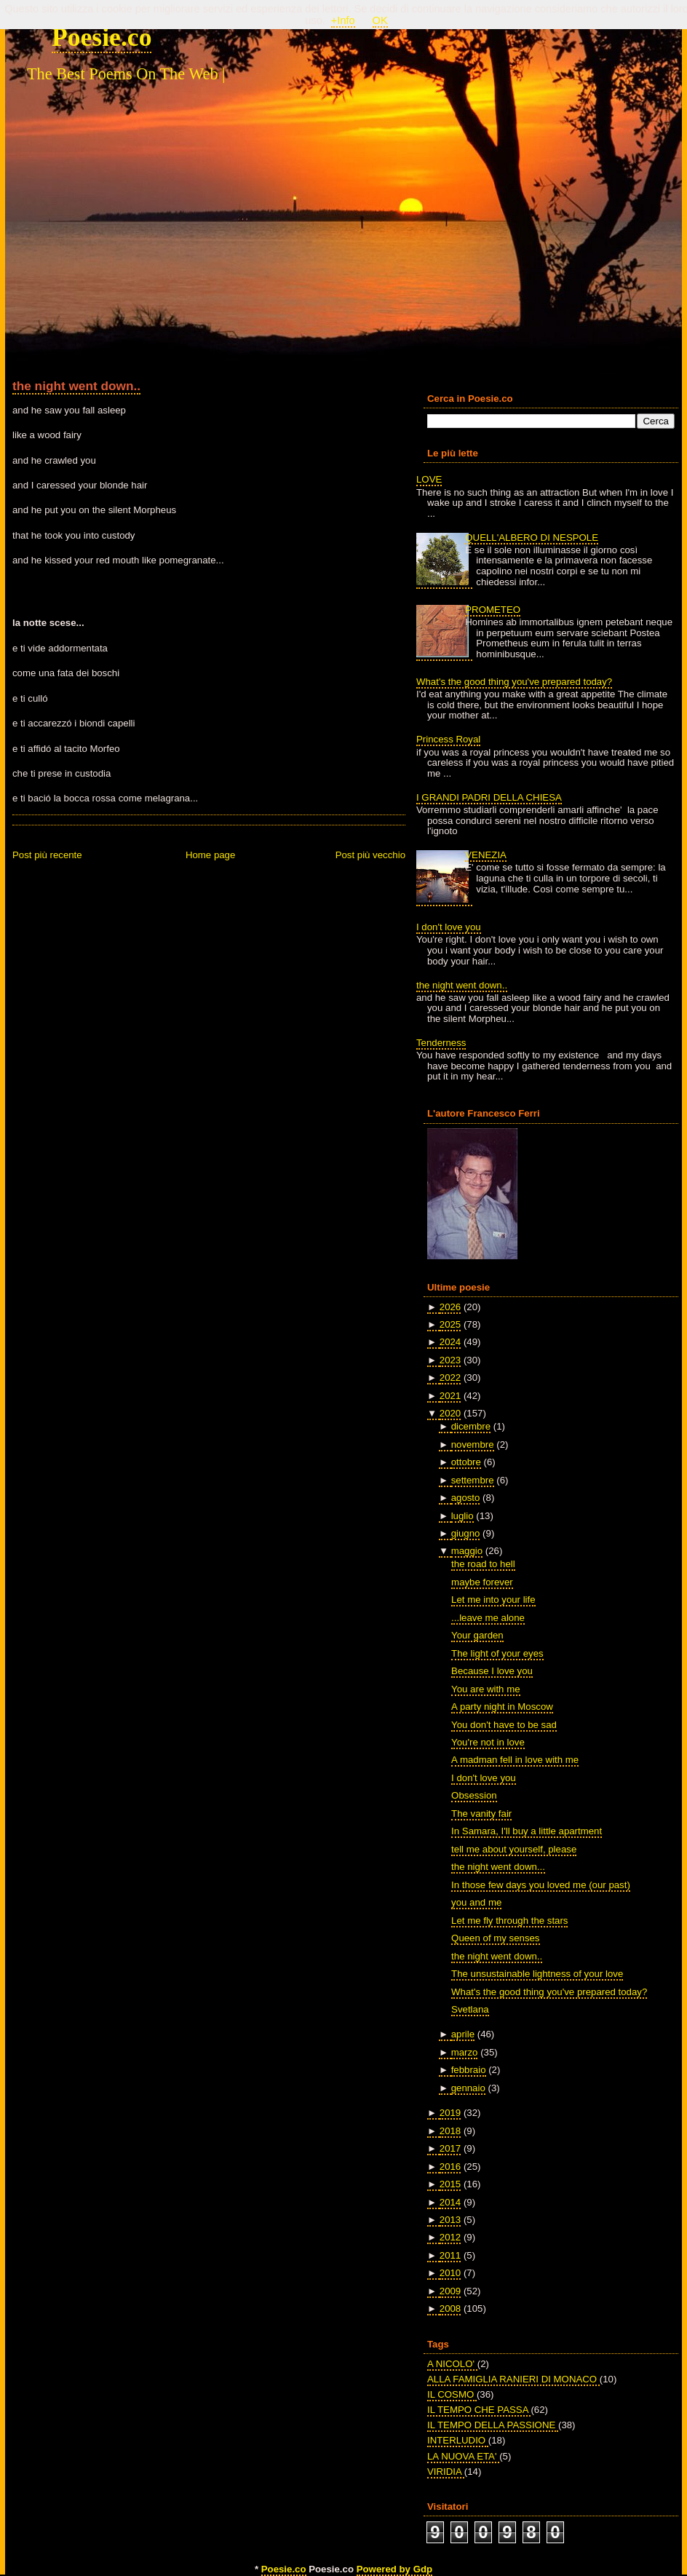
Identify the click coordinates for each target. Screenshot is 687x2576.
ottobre (466, 1462)
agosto (465, 1497)
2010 (450, 2272)
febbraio (468, 2069)
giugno (465, 1533)
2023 (450, 1360)
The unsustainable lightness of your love (537, 1973)
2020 (450, 1413)
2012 (450, 2237)
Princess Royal (448, 739)
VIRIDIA (445, 2471)
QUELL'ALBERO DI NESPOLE (531, 537)
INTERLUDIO (457, 2440)
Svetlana (470, 2009)
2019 (450, 2112)
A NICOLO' (452, 2363)
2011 (450, 2255)
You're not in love (488, 1742)
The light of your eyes (497, 1653)
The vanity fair (481, 1813)
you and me (476, 1902)
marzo (464, 2052)
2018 (450, 2130)
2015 (450, 2184)
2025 (450, 1324)
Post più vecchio (370, 854)
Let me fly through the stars (509, 1920)
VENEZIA (486, 854)
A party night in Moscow (502, 1706)
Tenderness (441, 1042)
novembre (472, 1444)
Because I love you (492, 1670)
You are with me (485, 1689)
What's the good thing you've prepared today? (514, 681)
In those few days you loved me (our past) (540, 1884)
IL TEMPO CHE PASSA (479, 2409)
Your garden (477, 1635)
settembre (472, 1480)
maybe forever (482, 1582)
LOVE (429, 479)
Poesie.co (101, 37)
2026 (450, 1306)
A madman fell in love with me (515, 1759)
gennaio (468, 2087)
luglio (462, 1515)
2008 (450, 2308)
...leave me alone (488, 1617)
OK (380, 20)
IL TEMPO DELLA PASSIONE (492, 2425)
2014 (450, 2202)
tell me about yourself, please (513, 1849)
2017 (450, 2148)
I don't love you (448, 927)
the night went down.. (76, 386)
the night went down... (498, 1866)
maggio (467, 1550)
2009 (450, 2291)
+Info (343, 20)
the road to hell (483, 1563)
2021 (450, 1395)
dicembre (471, 1426)
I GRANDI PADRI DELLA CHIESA (489, 797)
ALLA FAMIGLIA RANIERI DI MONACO (513, 2379)
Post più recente (47, 854)
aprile (462, 2034)
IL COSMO (452, 2394)
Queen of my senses (495, 1938)
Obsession (474, 1795)
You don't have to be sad (504, 1724)
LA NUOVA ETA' (463, 2456)
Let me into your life (493, 1599)
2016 (450, 2166)
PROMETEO (492, 609)
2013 (450, 2219)
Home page (210, 854)
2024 (450, 1341)
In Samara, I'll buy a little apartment (526, 1831)
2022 (450, 1377)
